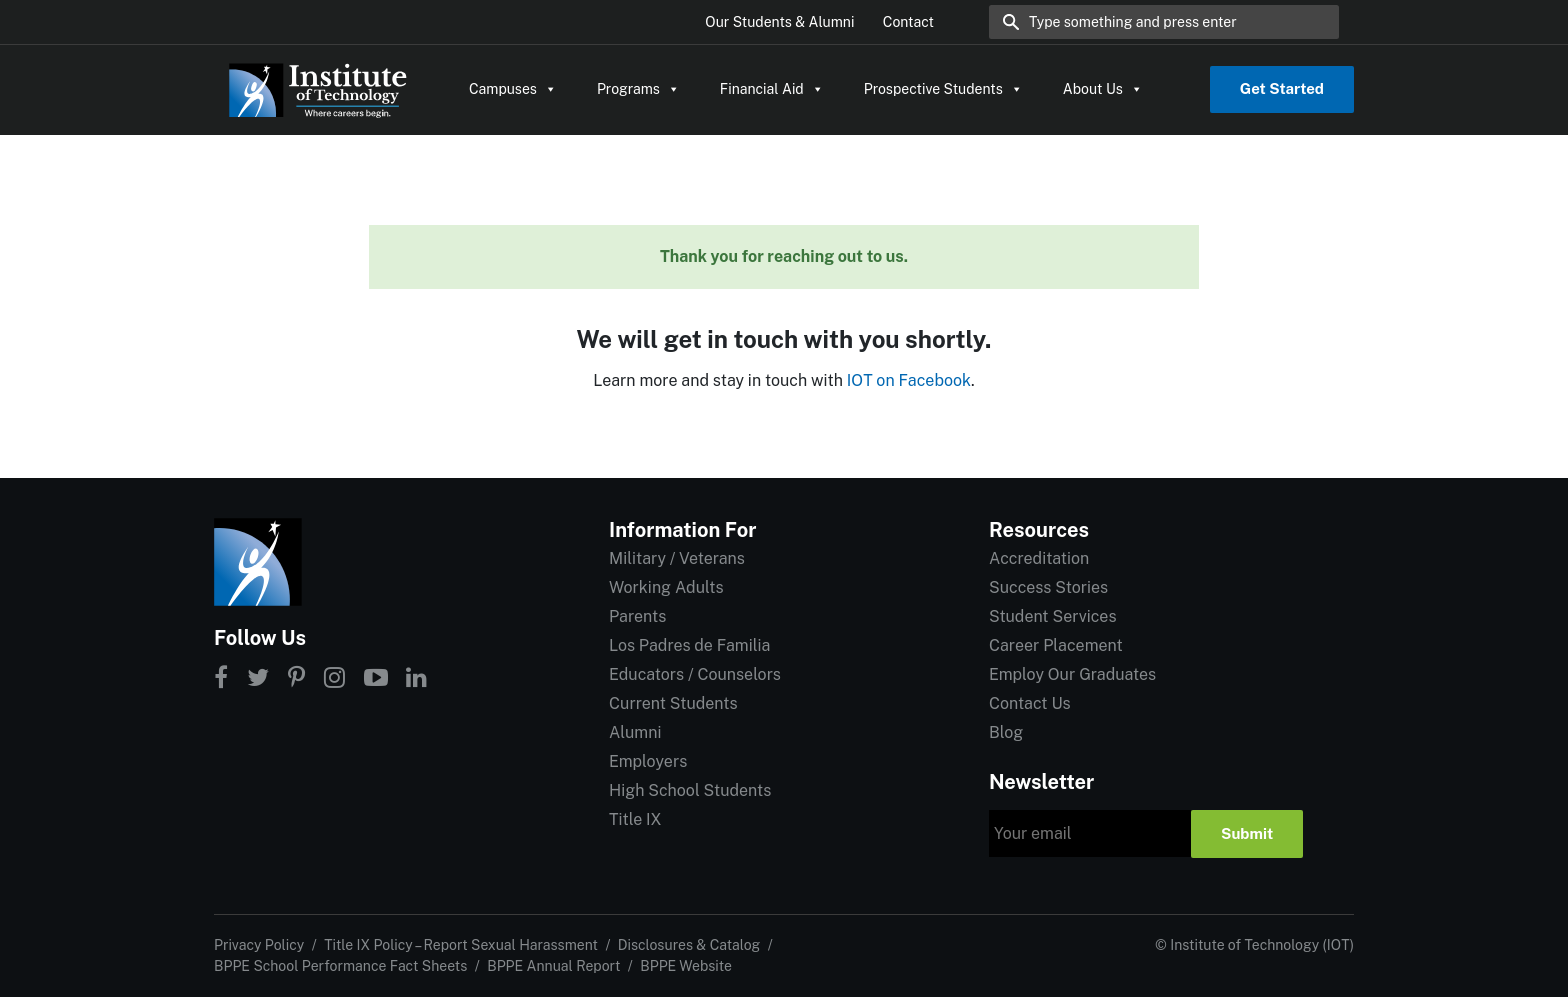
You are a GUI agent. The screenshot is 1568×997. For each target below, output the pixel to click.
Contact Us (1030, 703)
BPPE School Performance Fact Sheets (340, 966)
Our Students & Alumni (779, 22)
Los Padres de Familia (689, 645)
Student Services (1052, 616)
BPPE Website (686, 966)
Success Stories (1048, 587)
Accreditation (1039, 558)
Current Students (673, 703)
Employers (648, 761)
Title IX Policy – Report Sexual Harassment (461, 945)
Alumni (635, 732)
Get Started (1282, 88)
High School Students (690, 790)
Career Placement (1056, 645)
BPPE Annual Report (553, 966)
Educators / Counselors (695, 674)
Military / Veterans (677, 558)
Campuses (513, 89)
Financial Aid (772, 89)
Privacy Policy (259, 945)
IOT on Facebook (909, 380)
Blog (1006, 732)
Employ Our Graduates (1072, 674)
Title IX (635, 819)
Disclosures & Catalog (689, 945)
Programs (638, 89)
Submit (1247, 833)
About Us (1103, 89)
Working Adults (666, 587)
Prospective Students (943, 89)
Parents (637, 616)
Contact (908, 22)
